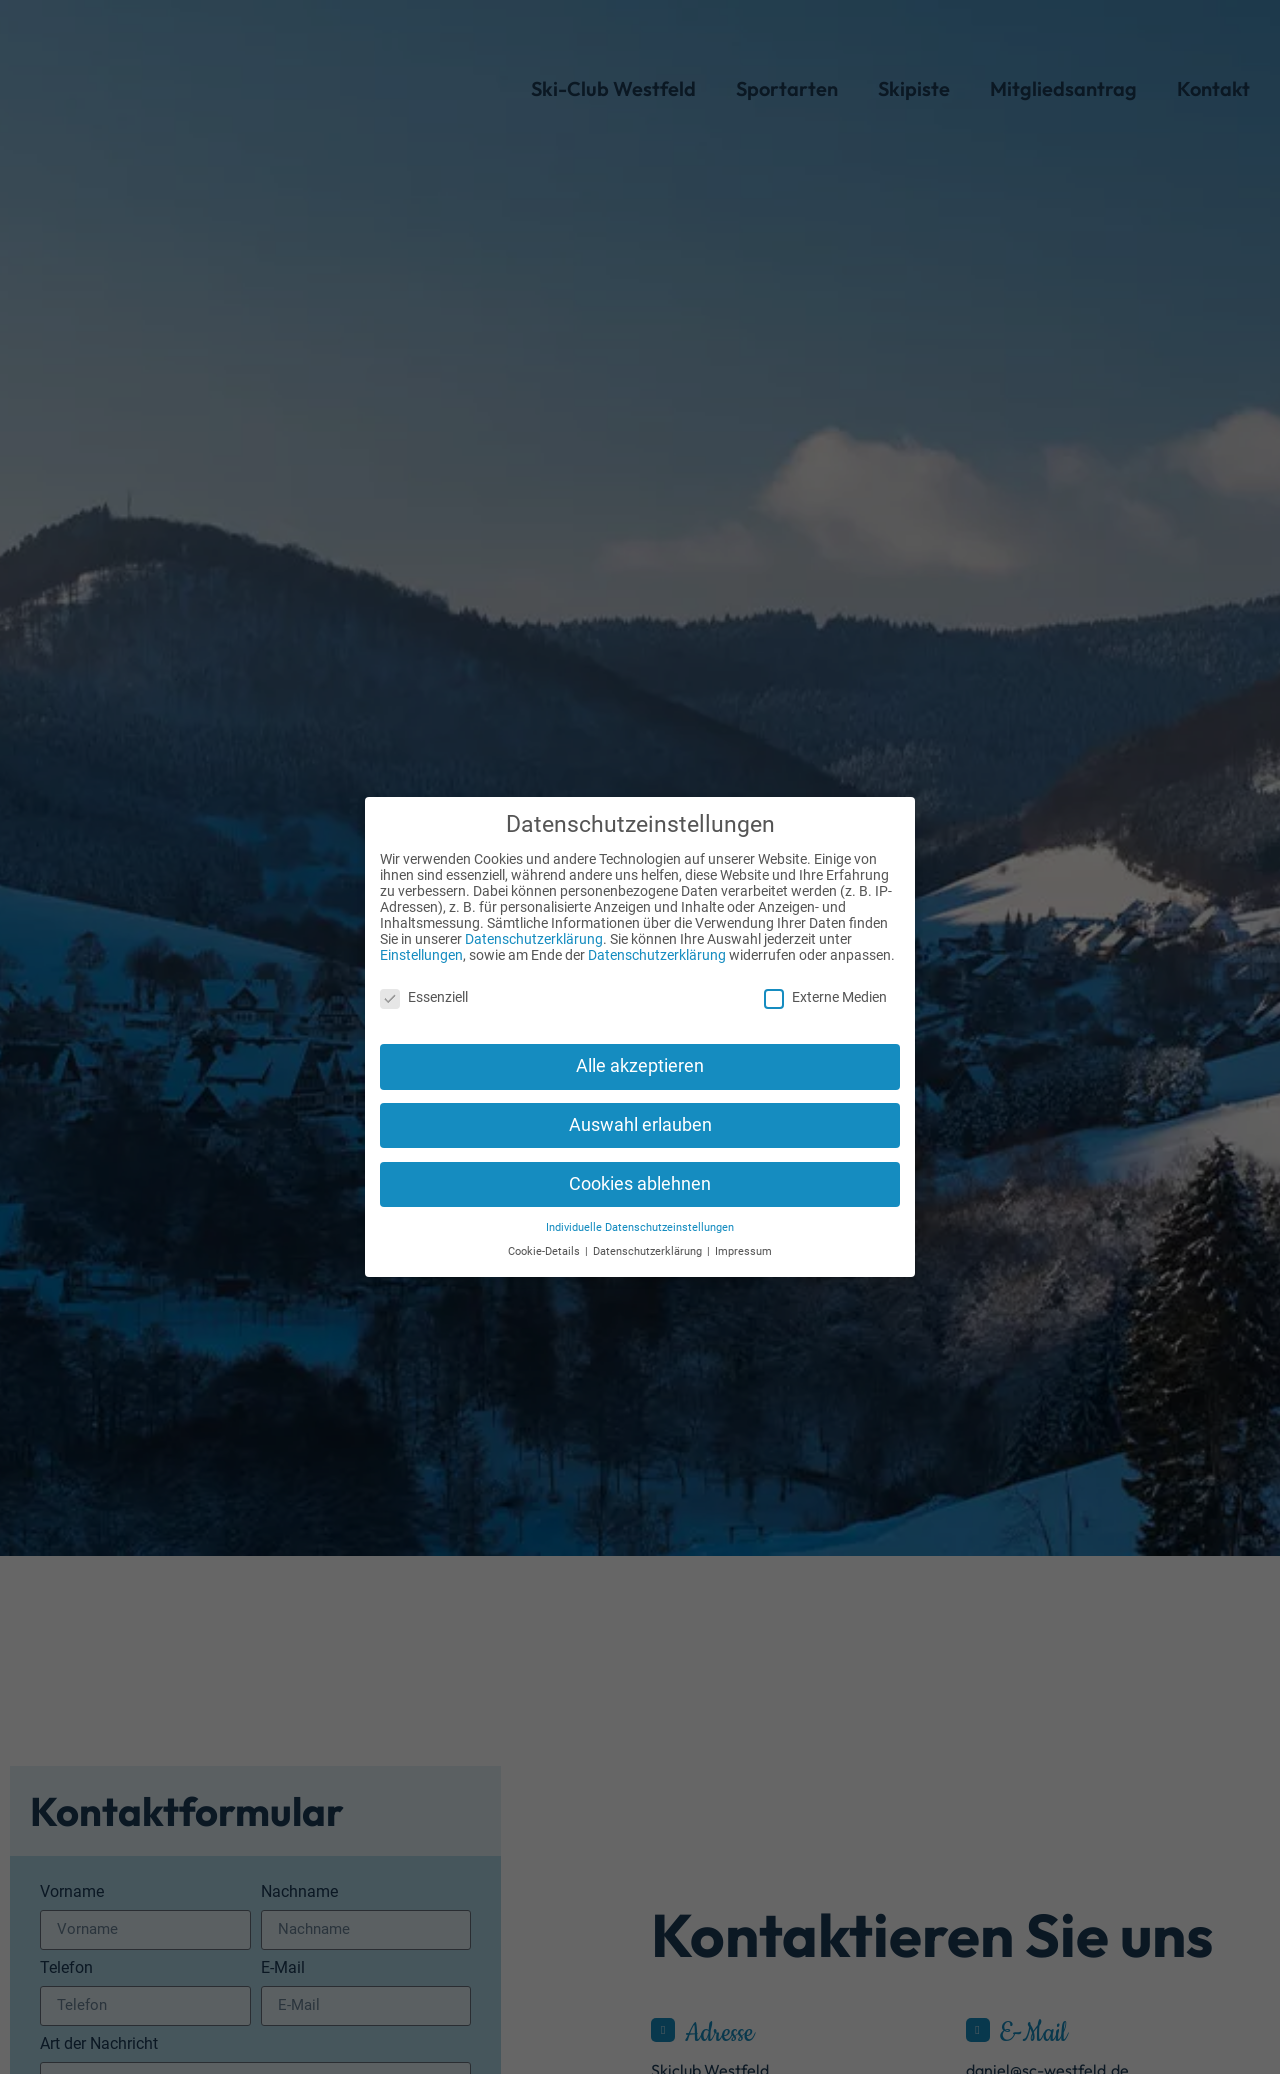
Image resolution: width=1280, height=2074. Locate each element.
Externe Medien (825, 983)
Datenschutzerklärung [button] (649, 1237)
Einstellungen (421, 941)
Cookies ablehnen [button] (640, 1170)
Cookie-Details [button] (545, 1237)
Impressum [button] (743, 1237)
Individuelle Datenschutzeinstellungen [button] (640, 1213)
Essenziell (424, 983)
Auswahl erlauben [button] (640, 1111)
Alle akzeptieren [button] (640, 1052)
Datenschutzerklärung (534, 925)
